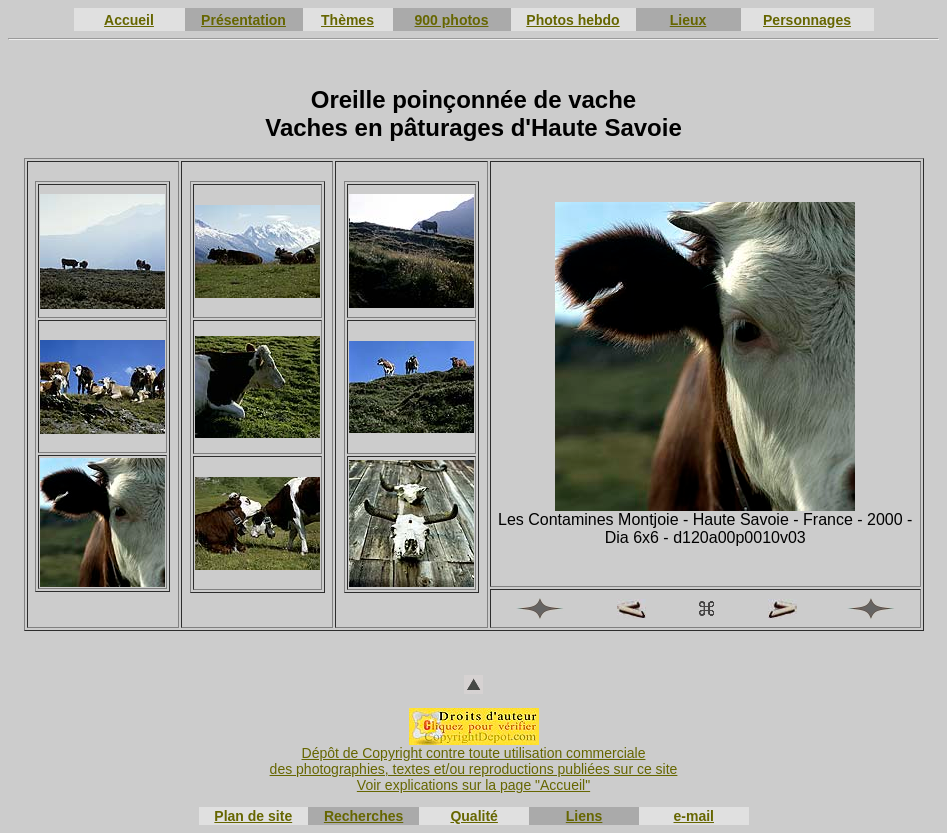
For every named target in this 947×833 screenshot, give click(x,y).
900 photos (452, 20)
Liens (584, 816)
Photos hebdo (572, 20)
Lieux (688, 20)
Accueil (129, 20)
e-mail (694, 816)
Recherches (363, 816)
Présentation (243, 20)
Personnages (807, 20)
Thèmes (347, 20)
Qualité (473, 816)
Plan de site (253, 816)
